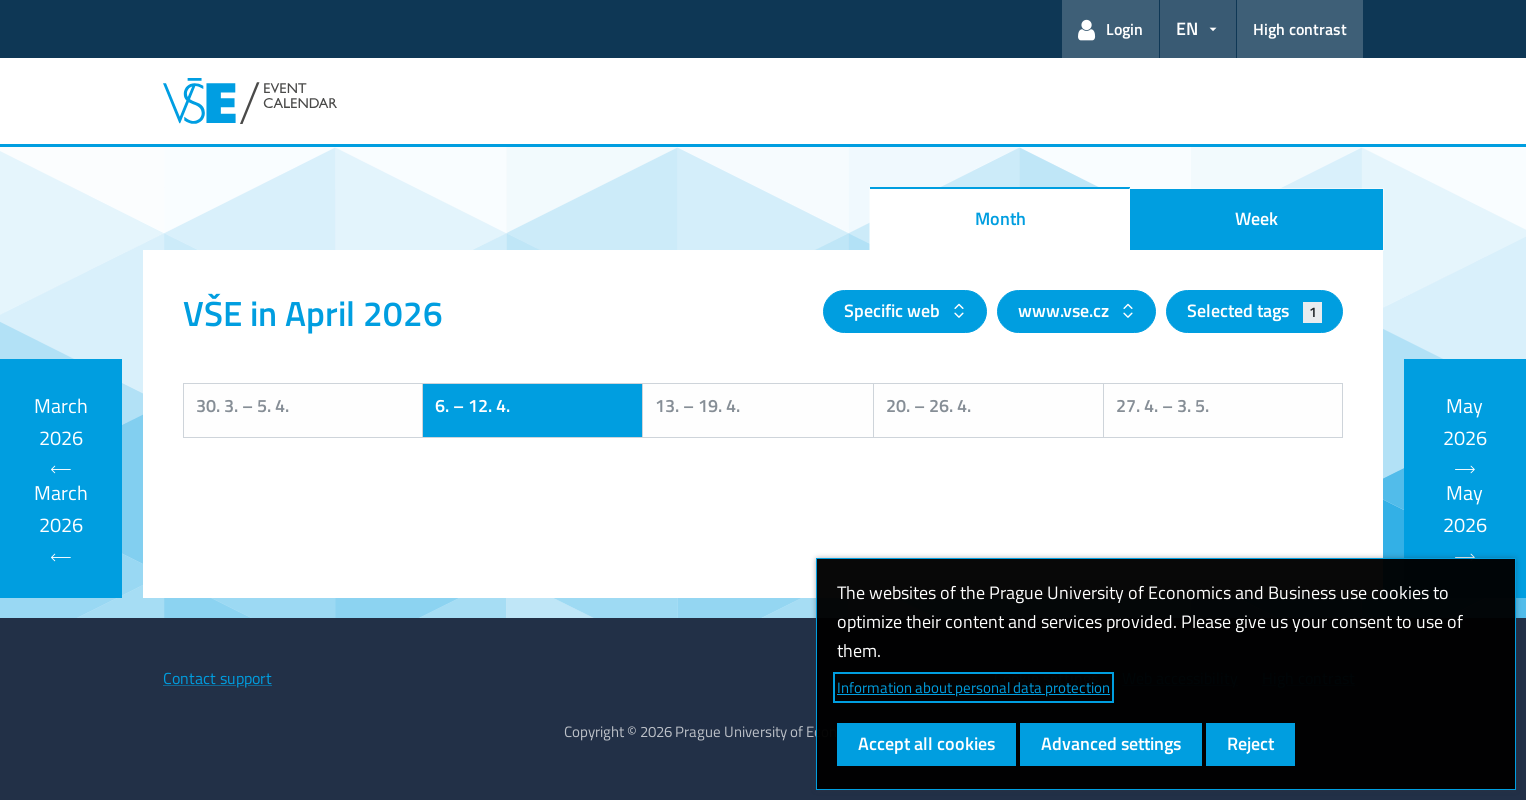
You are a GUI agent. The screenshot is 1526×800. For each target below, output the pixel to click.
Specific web (894, 310)
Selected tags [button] (1254, 310)
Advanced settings (1111, 743)
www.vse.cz (1065, 310)
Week (1256, 218)
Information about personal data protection (973, 687)
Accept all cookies (926, 743)
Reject (1250, 743)
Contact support (217, 678)
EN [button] (1187, 28)
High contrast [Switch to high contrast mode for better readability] (1300, 29)
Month (1000, 218)
